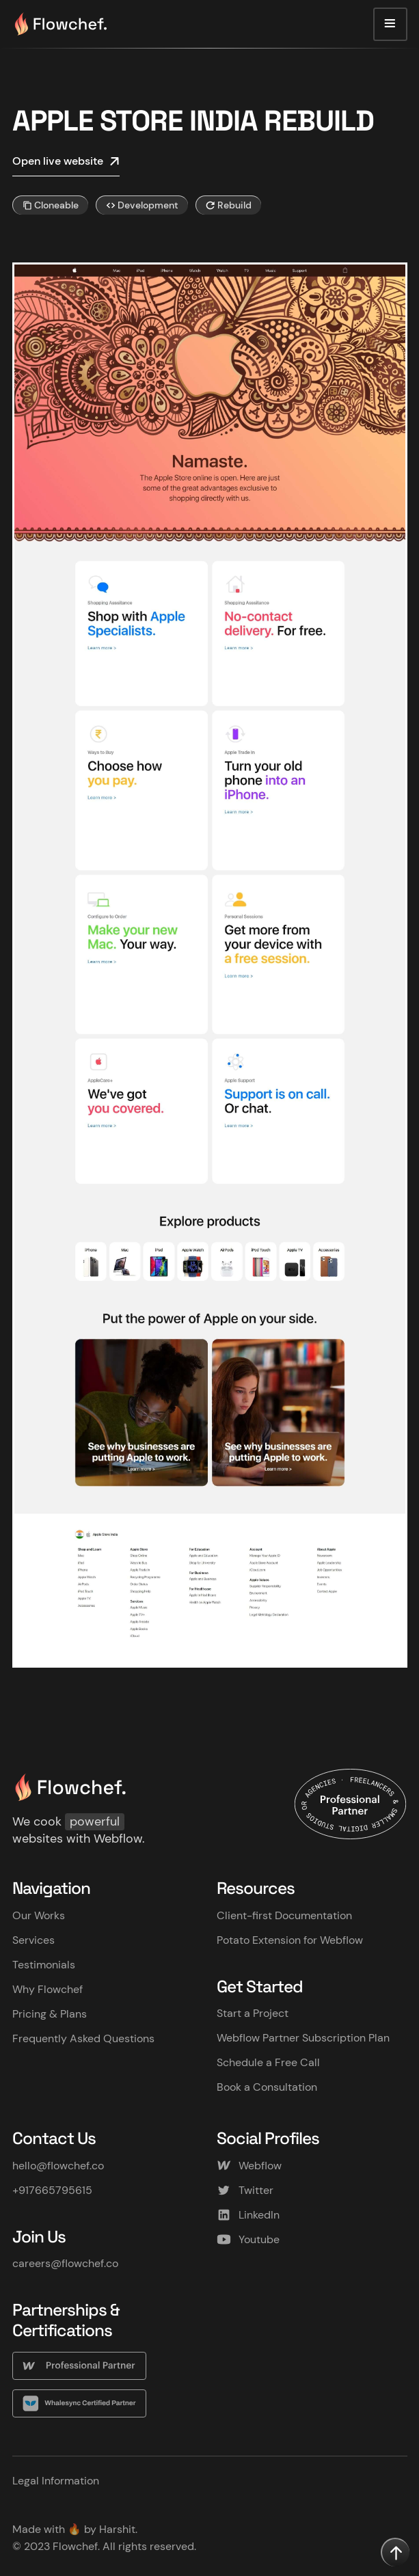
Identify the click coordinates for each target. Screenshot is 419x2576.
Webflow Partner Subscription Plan (303, 2038)
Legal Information (55, 2480)
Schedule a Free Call (268, 2062)
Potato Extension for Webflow (290, 1940)
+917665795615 (52, 2190)
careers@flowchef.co (65, 2263)
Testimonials (43, 1964)
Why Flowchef (47, 1989)
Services (33, 1940)
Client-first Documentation (284, 1915)
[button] (390, 25)
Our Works (38, 1915)
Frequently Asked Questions (83, 2038)
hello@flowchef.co (58, 2165)
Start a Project (252, 2013)
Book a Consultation (267, 2087)
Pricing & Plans (49, 2014)
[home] (60, 24)
